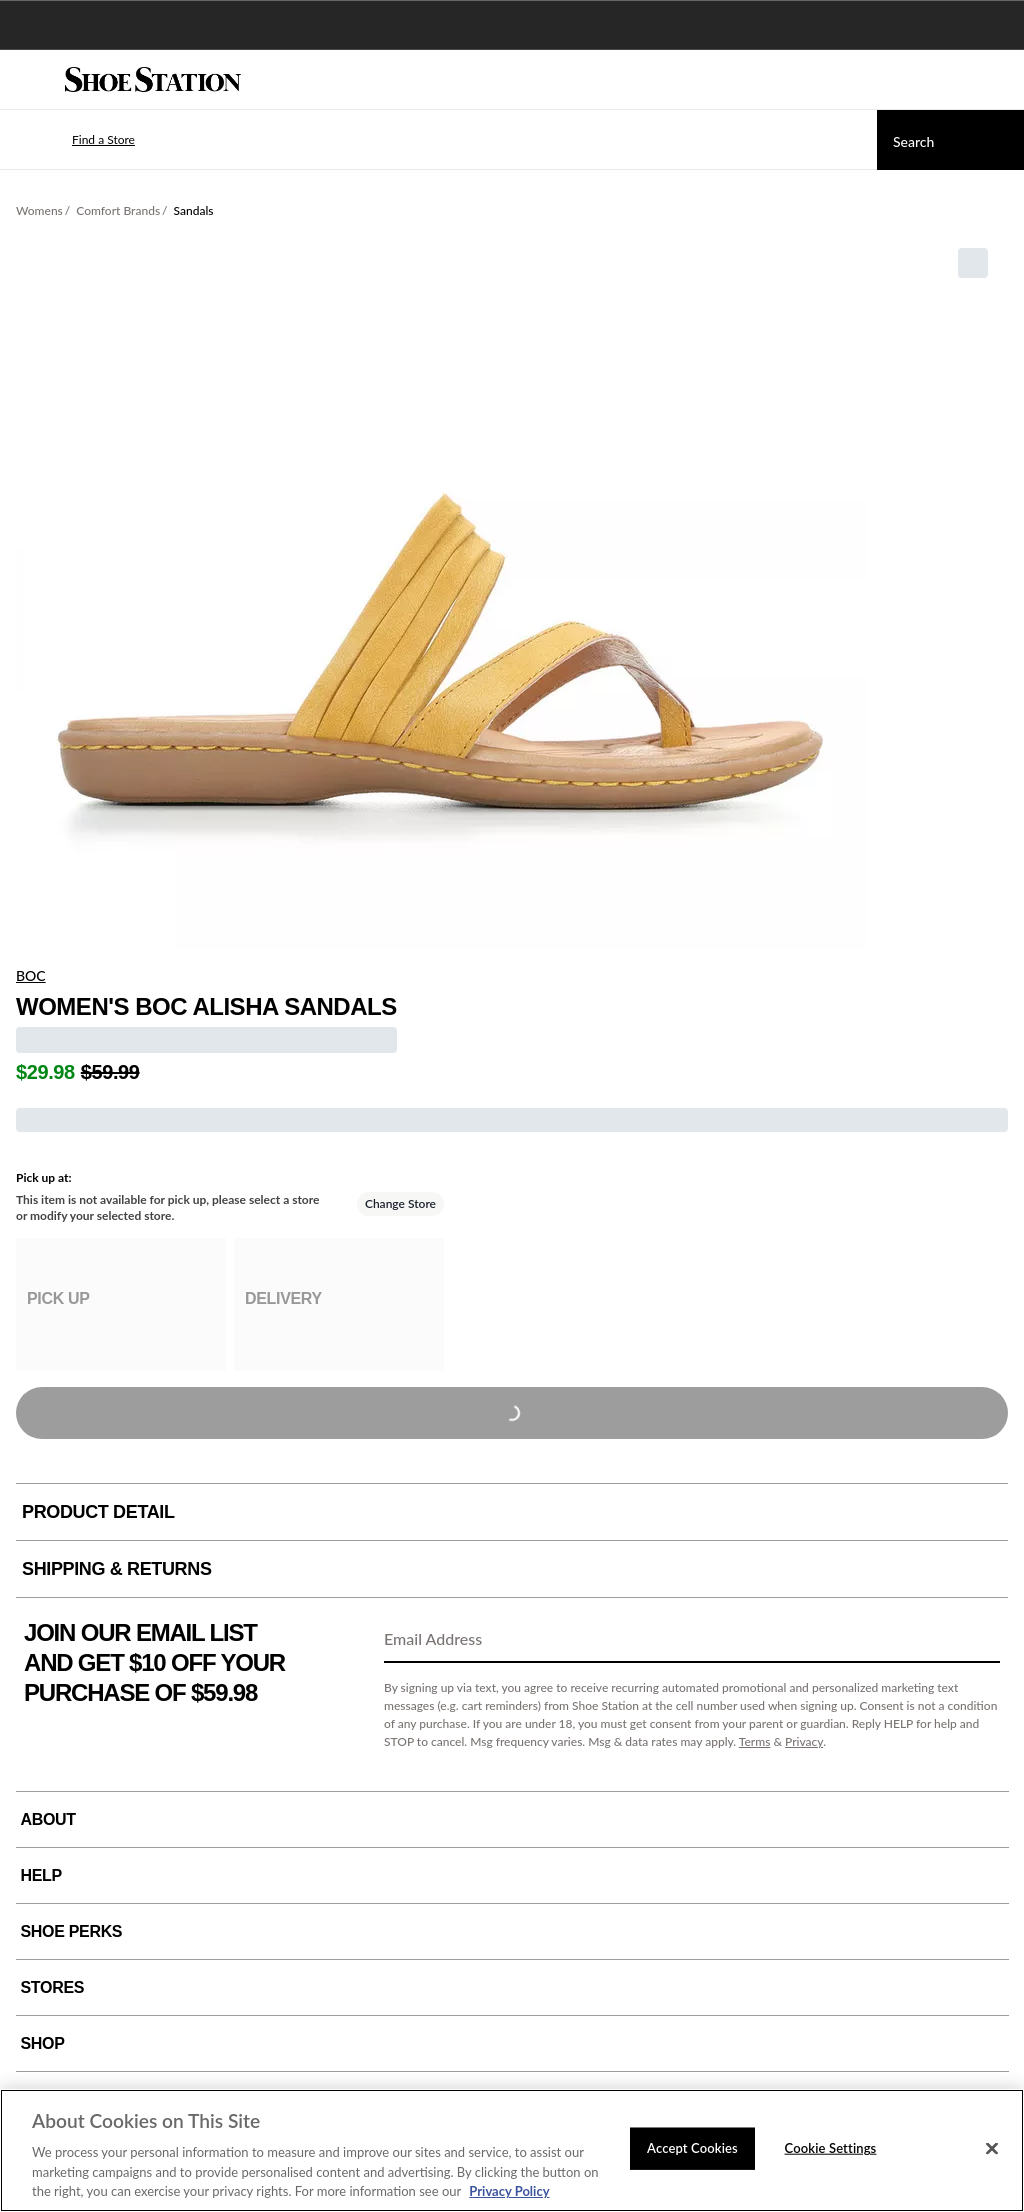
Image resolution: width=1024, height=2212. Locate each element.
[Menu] (30, 80)
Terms (755, 1741)
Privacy (804, 1741)
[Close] (992, 2149)
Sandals (194, 210)
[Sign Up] (978, 1640)
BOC (31, 975)
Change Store (400, 1203)
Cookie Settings (831, 2148)
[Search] (950, 140)
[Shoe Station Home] (153, 80)
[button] (74, 140)
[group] (121, 1304)
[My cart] (998, 80)
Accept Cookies (692, 2148)
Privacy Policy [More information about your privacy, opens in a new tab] (509, 2191)
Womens (39, 210)
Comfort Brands (118, 210)
